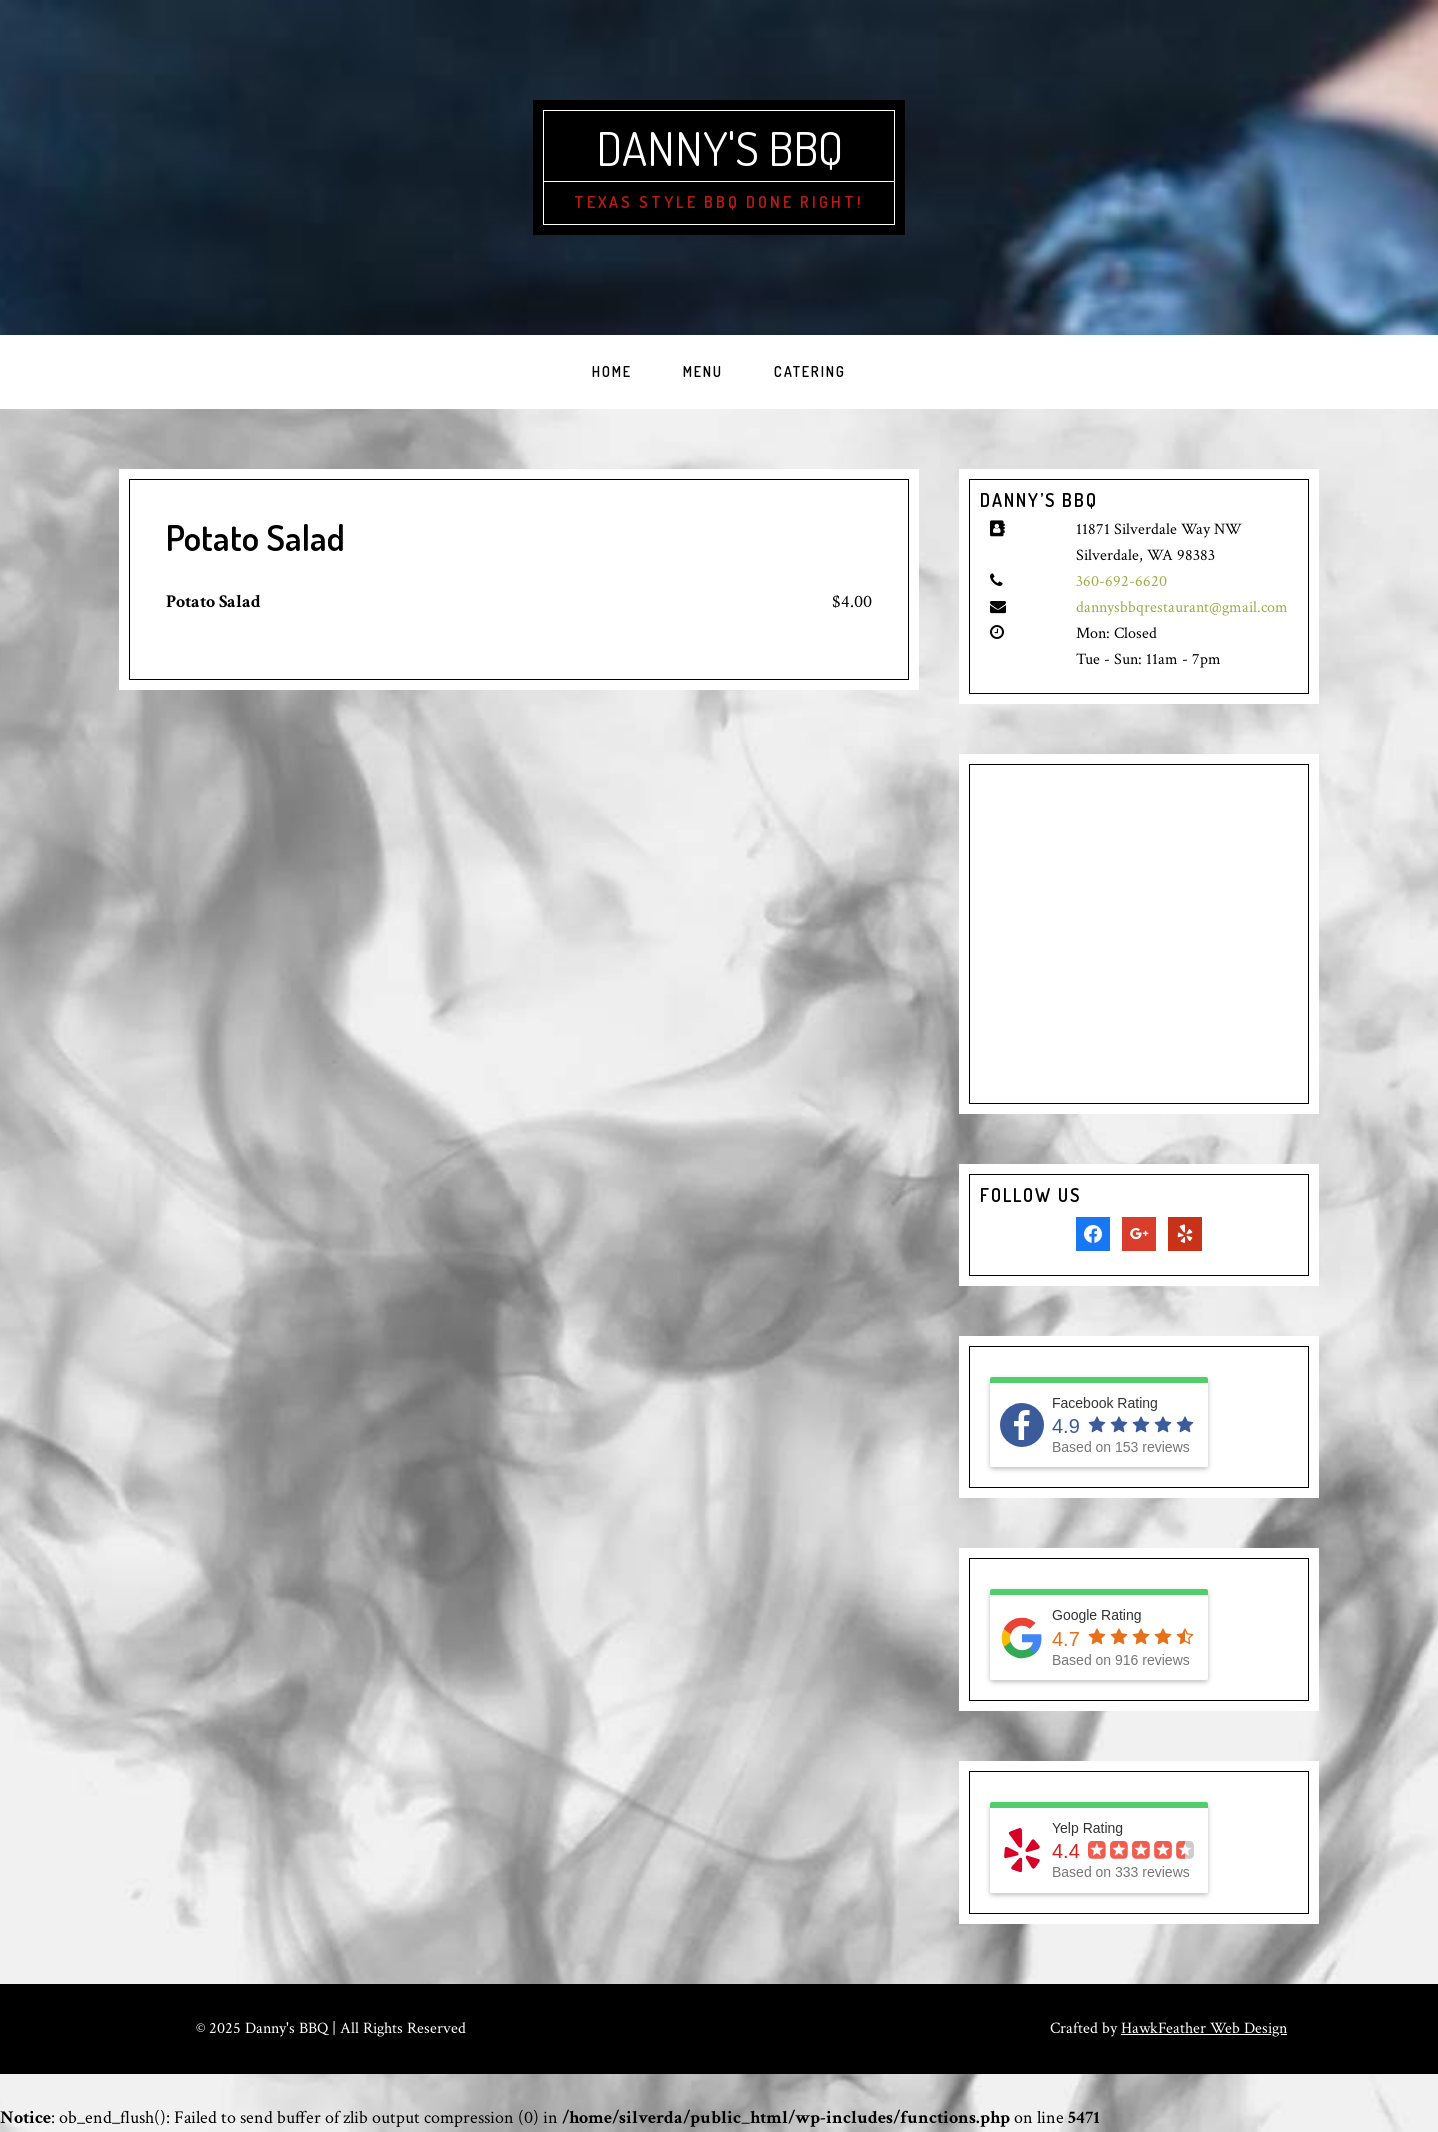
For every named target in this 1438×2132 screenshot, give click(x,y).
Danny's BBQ (719, 147)
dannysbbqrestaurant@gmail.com (1182, 607)
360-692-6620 (1121, 581)
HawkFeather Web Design (1204, 2028)
